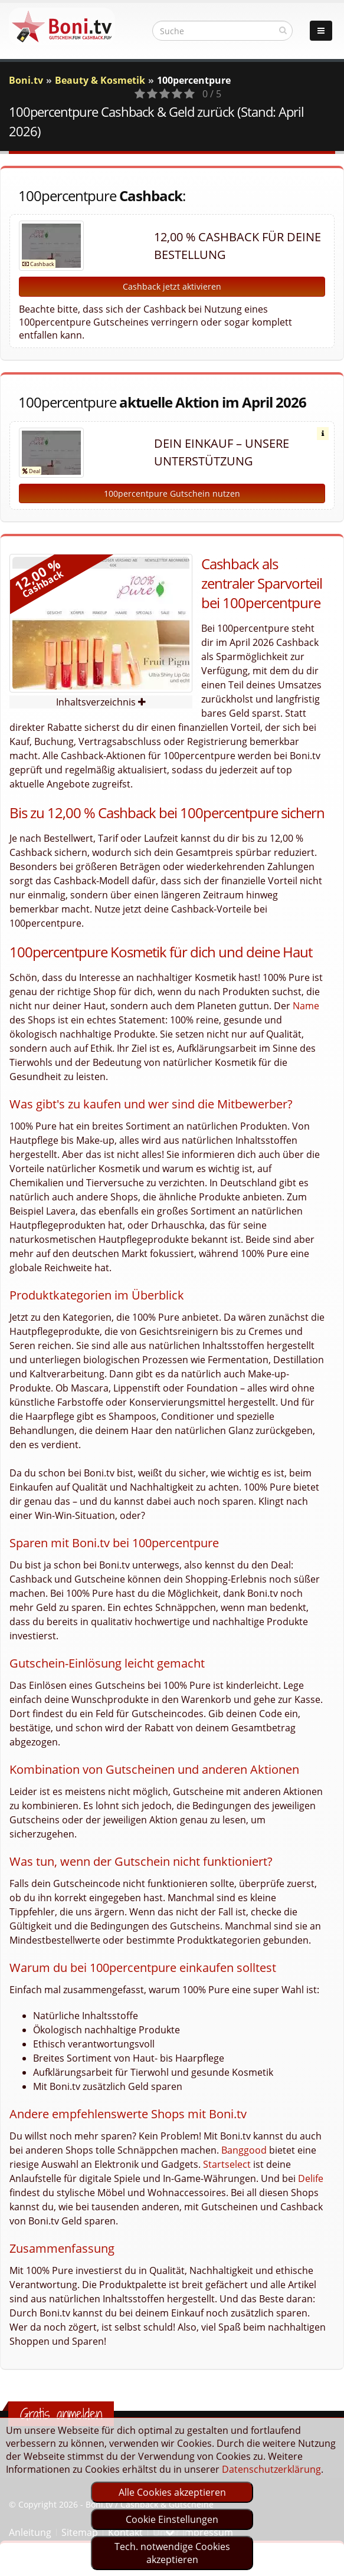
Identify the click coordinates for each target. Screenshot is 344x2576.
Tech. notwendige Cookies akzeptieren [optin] (172, 2553)
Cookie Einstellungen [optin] (172, 2519)
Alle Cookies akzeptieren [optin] (172, 2492)
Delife (310, 2178)
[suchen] (283, 30)
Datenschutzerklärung (271, 2469)
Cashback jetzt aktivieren (172, 286)
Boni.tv (26, 80)
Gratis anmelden (61, 2414)
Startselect (227, 2164)
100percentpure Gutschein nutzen (172, 493)
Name (306, 1005)
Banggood (244, 2150)
